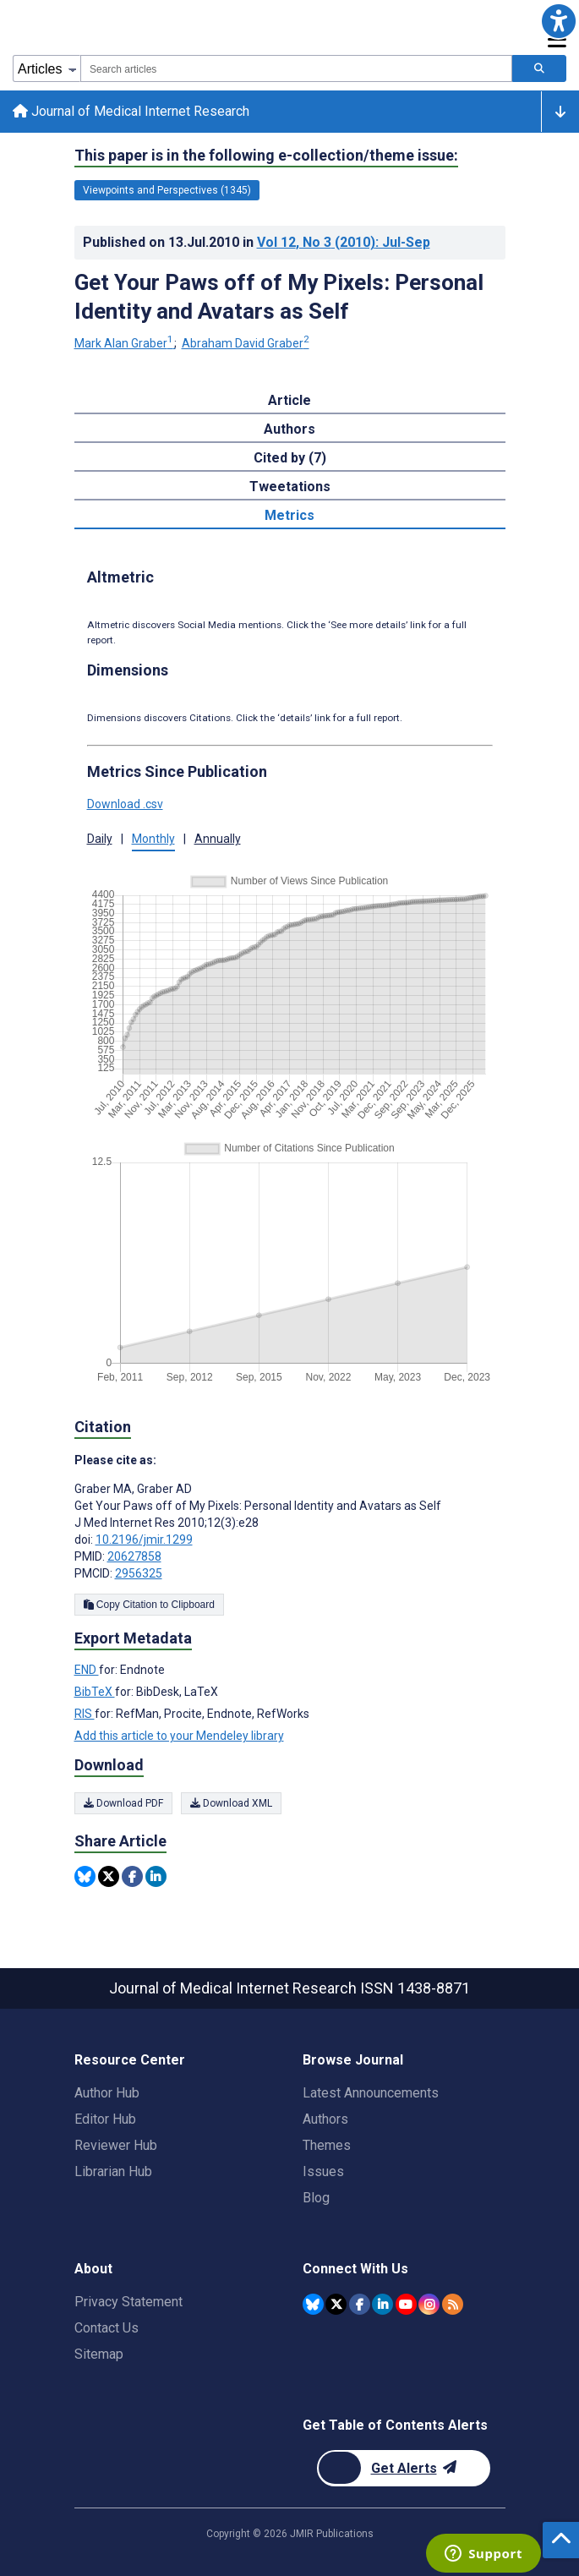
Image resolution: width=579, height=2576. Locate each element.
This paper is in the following (266, 156)
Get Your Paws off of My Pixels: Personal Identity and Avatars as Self (278, 298)
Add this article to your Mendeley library (179, 1737)
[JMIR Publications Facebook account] (359, 2304)
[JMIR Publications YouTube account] (406, 2304)
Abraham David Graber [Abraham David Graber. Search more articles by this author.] (245, 345)
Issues (323, 2171)
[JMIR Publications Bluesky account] (313, 2304)
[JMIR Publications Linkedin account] (382, 2304)
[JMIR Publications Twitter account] (336, 2304)
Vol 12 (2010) (343, 243)
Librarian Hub (113, 2171)
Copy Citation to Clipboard (149, 1606)
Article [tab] (289, 402)
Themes (327, 2145)
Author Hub (106, 2093)
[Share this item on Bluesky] (85, 1877)
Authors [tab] (289, 431)
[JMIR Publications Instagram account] (429, 2304)
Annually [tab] (217, 839)
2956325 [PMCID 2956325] (138, 1575)
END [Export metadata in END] (86, 1671)
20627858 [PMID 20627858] (134, 1558)
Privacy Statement (128, 2302)
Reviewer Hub (115, 2145)
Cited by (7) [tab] (290, 459)
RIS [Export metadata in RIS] (84, 1715)
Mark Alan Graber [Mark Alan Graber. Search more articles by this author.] (125, 345)
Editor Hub (105, 2119)
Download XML (231, 1804)
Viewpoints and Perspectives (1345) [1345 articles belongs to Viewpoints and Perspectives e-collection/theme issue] (167, 191)
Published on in (256, 243)
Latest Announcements (371, 2093)
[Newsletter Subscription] (403, 2468)
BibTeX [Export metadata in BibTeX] (94, 1693)
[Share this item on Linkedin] (156, 1877)
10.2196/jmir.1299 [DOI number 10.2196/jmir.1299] (144, 1541)
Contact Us (106, 2328)
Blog (316, 2198)
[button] (558, 21)
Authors (325, 2119)
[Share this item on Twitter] (108, 1877)
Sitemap (98, 2354)
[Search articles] (539, 68)
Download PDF (123, 1804)
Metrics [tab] (289, 517)
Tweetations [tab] (289, 488)
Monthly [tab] (153, 839)
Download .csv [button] (125, 805)
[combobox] (296, 68)
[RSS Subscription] (452, 2304)
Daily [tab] (99, 839)
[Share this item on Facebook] (132, 1877)
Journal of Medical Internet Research (132, 112)
